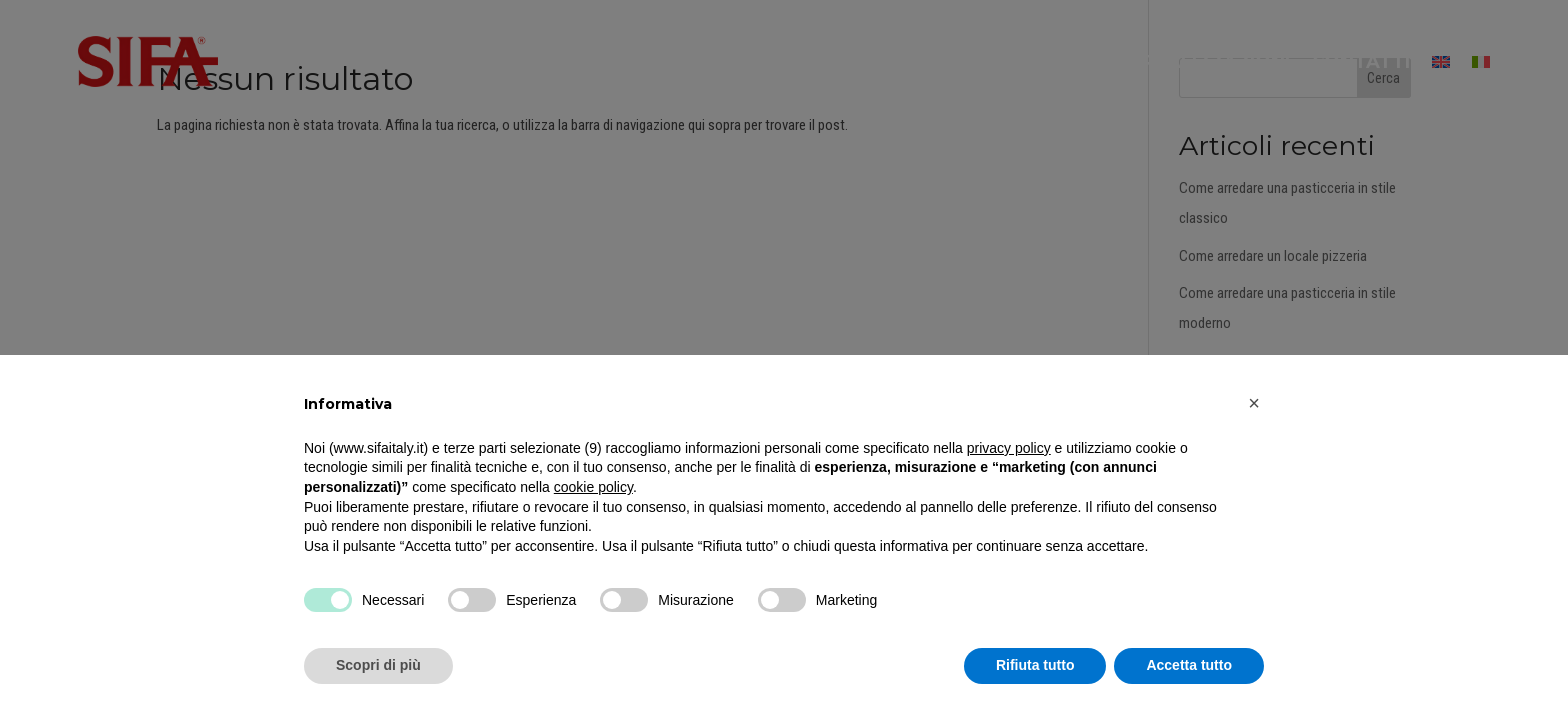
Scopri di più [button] (378, 665)
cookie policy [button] (593, 487)
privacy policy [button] (1009, 448)
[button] (1254, 403)
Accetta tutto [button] (1189, 665)
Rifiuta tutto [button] (1035, 665)
